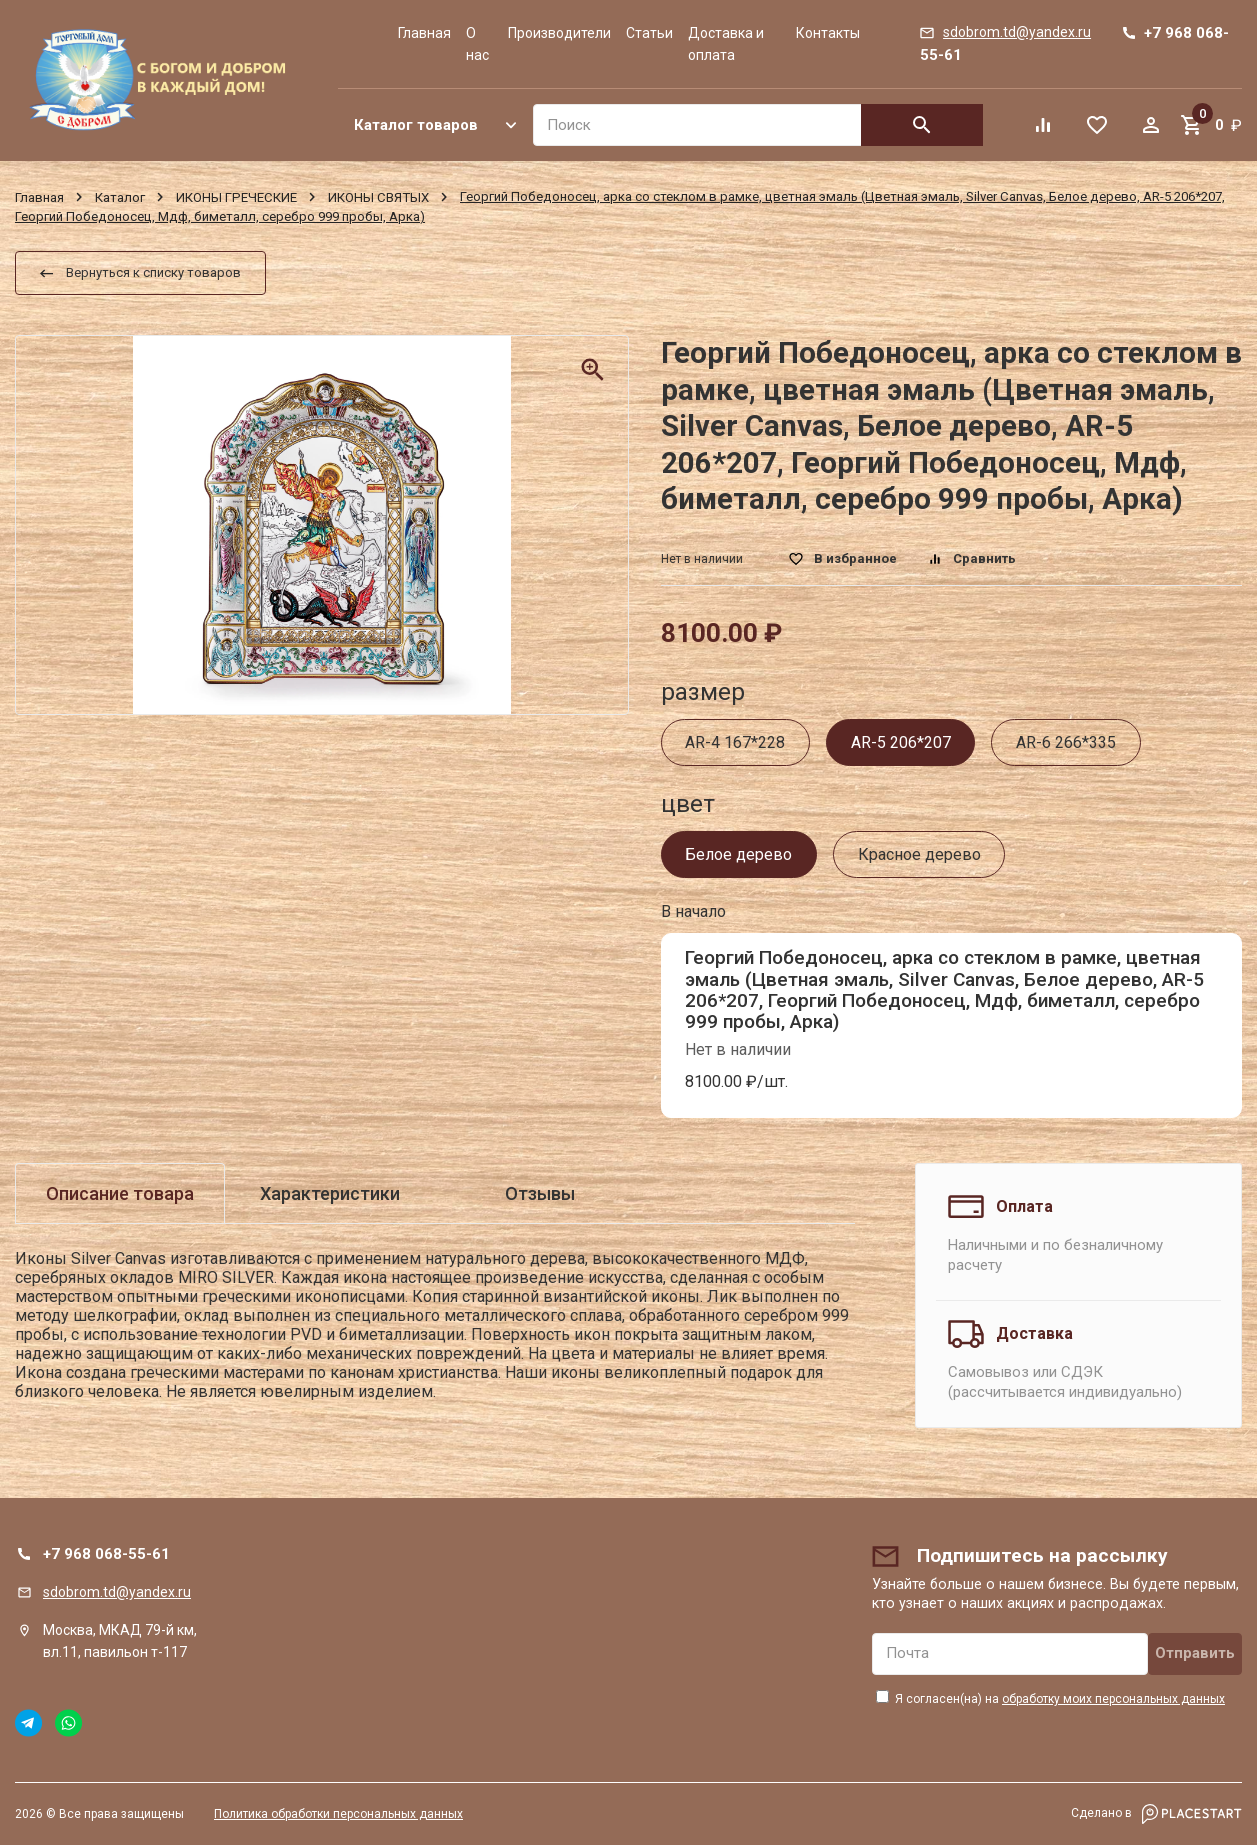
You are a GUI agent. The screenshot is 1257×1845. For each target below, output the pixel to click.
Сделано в (1156, 1814)
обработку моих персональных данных (1113, 1699)
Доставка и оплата (726, 44)
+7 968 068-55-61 (106, 1554)
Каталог (120, 196)
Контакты (828, 33)
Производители (559, 33)
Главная (424, 33)
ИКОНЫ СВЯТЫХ (378, 196)
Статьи (649, 33)
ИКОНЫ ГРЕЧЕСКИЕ (236, 196)
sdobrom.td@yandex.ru (117, 1592)
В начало (693, 911)
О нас (477, 44)
